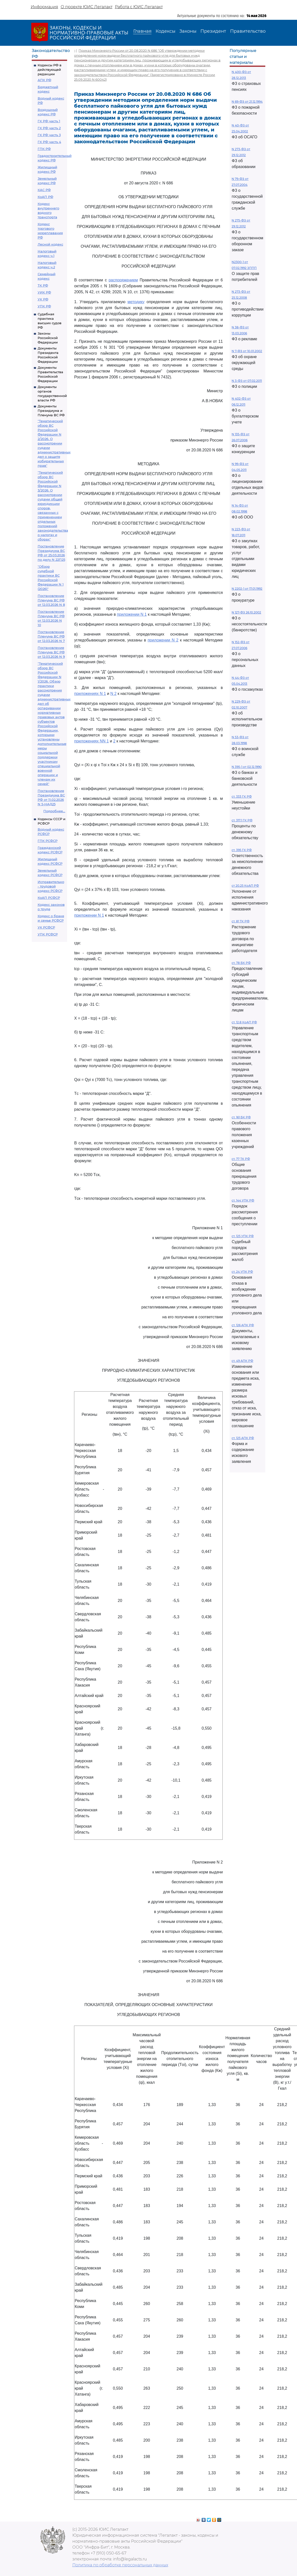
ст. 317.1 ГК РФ (242, 820)
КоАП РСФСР (49, 898)
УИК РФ (44, 292)
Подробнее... (54, 811)
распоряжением (123, 280)
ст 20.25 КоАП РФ (245, 885)
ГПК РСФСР (47, 841)
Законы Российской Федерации (48, 337)
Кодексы (165, 31)
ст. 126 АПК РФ (243, 1325)
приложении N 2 (163, 640)
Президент (213, 31)
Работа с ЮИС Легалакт (139, 6)
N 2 (113, 693)
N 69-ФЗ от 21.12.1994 (247, 101)
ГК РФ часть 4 (49, 142)
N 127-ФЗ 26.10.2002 (246, 612)
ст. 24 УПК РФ (242, 1272)
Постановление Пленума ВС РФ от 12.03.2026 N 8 (51, 600)
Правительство (248, 31)
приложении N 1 (132, 614)
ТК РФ (43, 285)
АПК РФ (44, 80)
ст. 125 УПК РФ (243, 1236)
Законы (187, 31)
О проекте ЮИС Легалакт (86, 6)
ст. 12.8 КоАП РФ (244, 1022)
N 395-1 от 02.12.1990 (247, 767)
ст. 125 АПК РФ (243, 1438)
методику (136, 302)
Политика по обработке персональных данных (120, 2565)
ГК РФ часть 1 (49, 121)
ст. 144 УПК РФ (243, 1200)
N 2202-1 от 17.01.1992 (247, 588)
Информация (44, 6)
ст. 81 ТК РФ (240, 921)
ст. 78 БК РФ (241, 963)
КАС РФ (44, 190)
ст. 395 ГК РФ (242, 850)
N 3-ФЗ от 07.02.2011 (247, 381)
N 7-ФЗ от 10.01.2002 (247, 351)
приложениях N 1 (90, 693)
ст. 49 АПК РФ (242, 1361)
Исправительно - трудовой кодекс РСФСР (51, 886)
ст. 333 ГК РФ (242, 796)
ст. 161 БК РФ (241, 1117)
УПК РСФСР (48, 934)
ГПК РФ (44, 149)
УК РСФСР (46, 927)
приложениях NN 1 (91, 741)
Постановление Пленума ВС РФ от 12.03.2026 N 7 (51, 636)
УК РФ (43, 299)
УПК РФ (44, 306)
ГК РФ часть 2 (49, 128)
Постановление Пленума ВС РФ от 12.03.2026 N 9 (51, 652)
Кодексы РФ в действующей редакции (49, 69)
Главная (142, 31)
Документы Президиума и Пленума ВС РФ (51, 410)
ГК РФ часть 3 (49, 135)
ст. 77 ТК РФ (241, 1159)
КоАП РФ (45, 197)
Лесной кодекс (50, 244)
